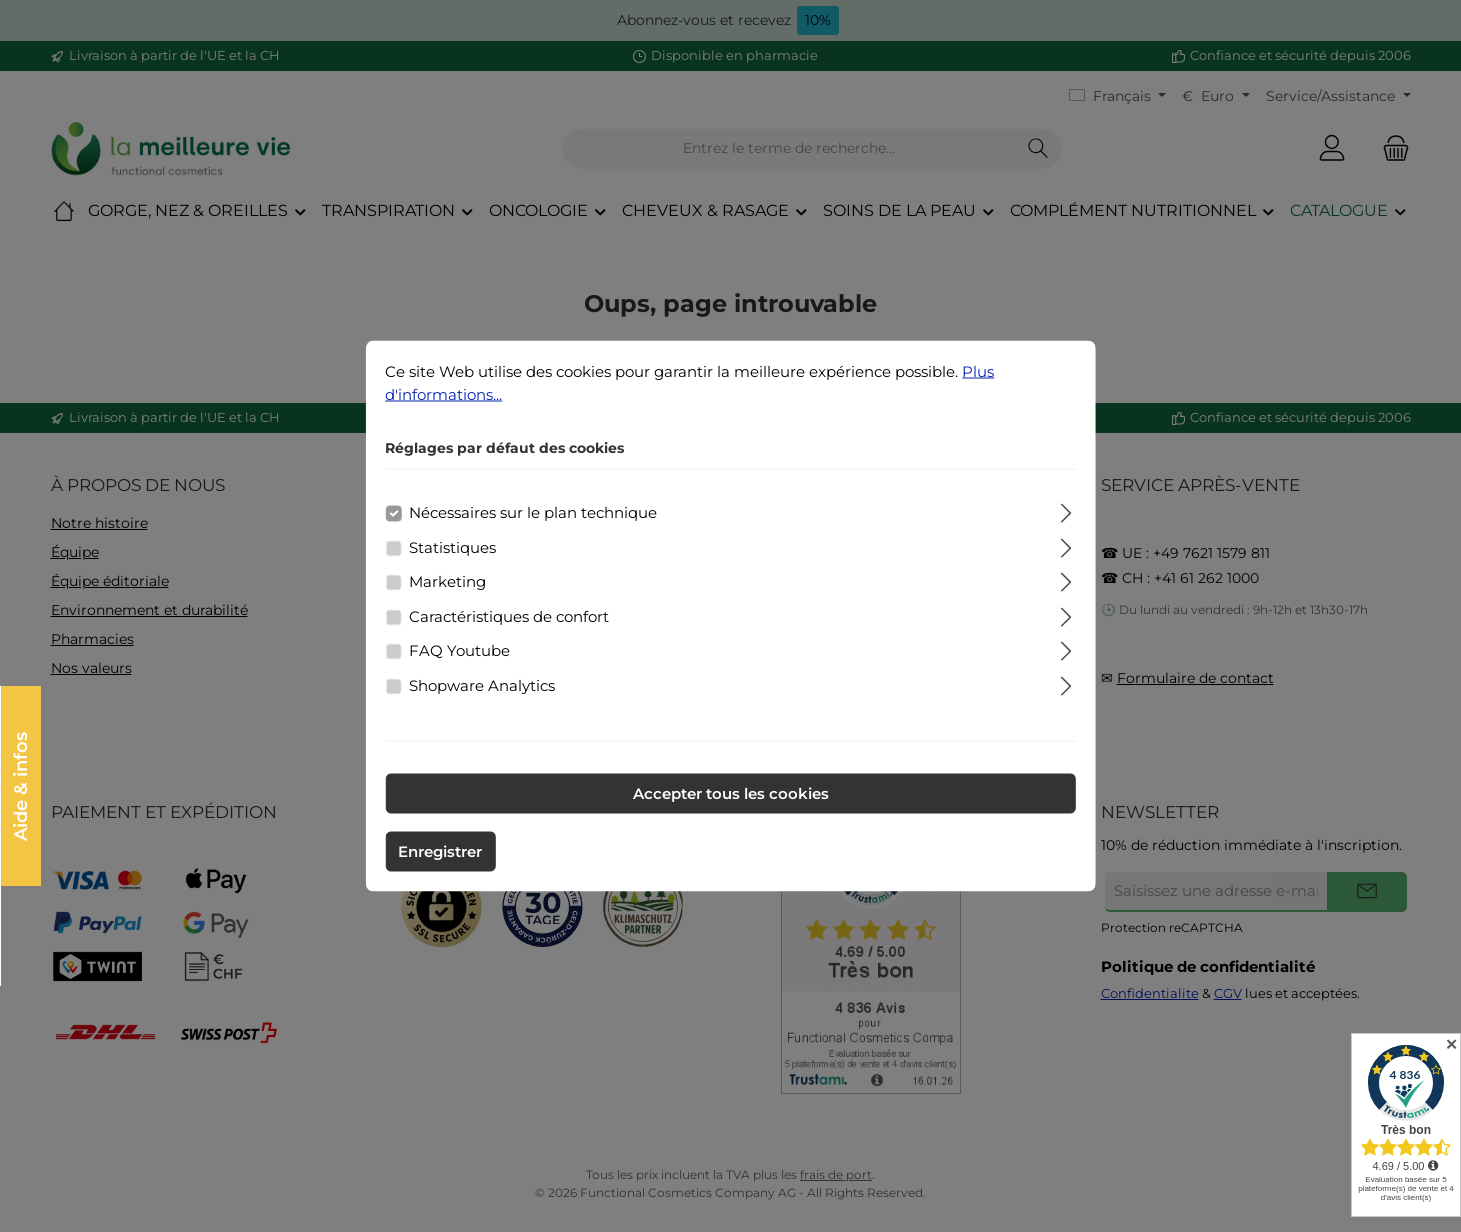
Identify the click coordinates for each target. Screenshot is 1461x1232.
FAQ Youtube (459, 650)
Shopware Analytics (482, 684)
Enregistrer (440, 851)
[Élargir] (1066, 511)
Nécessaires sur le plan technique (533, 512)
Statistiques (452, 546)
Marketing (447, 581)
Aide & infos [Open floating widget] (20, 785)
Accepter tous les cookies (731, 793)
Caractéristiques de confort (509, 615)
